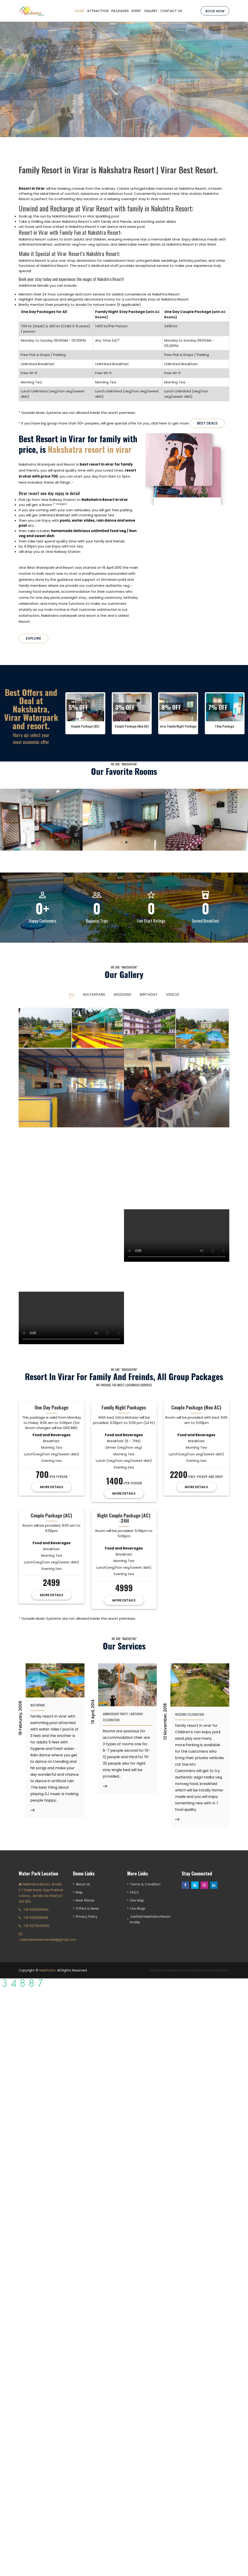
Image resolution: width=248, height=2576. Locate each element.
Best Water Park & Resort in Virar (60, 1232)
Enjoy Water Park (148, 1232)
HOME (79, 11)
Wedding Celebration (189, 1714)
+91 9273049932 (36, 1925)
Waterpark (94, 994)
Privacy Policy (86, 1916)
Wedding (122, 994)
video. (176, 1284)
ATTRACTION (98, 11)
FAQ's (134, 1892)
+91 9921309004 (36, 1909)
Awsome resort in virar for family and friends (71, 1314)
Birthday (148, 994)
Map (79, 1892)
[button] (121, 842)
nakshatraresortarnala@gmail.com (48, 1939)
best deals (207, 423)
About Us (83, 1884)
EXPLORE (33, 638)
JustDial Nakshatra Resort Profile (150, 1919)
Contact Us (171, 11)
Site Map (137, 1900)
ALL (72, 994)
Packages (120, 11)
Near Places (85, 1900)
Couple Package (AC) (85, 726)
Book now (215, 11)
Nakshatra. (47, 1970)
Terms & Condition (145, 1884)
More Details (51, 1487)
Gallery (150, 11)
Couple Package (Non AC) (132, 726)
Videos (172, 994)
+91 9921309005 (35, 1917)
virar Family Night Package (178, 726)
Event (136, 11)
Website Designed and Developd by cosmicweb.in (189, 1970)
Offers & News (87, 1908)
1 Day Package (224, 726)
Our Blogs (137, 1908)
